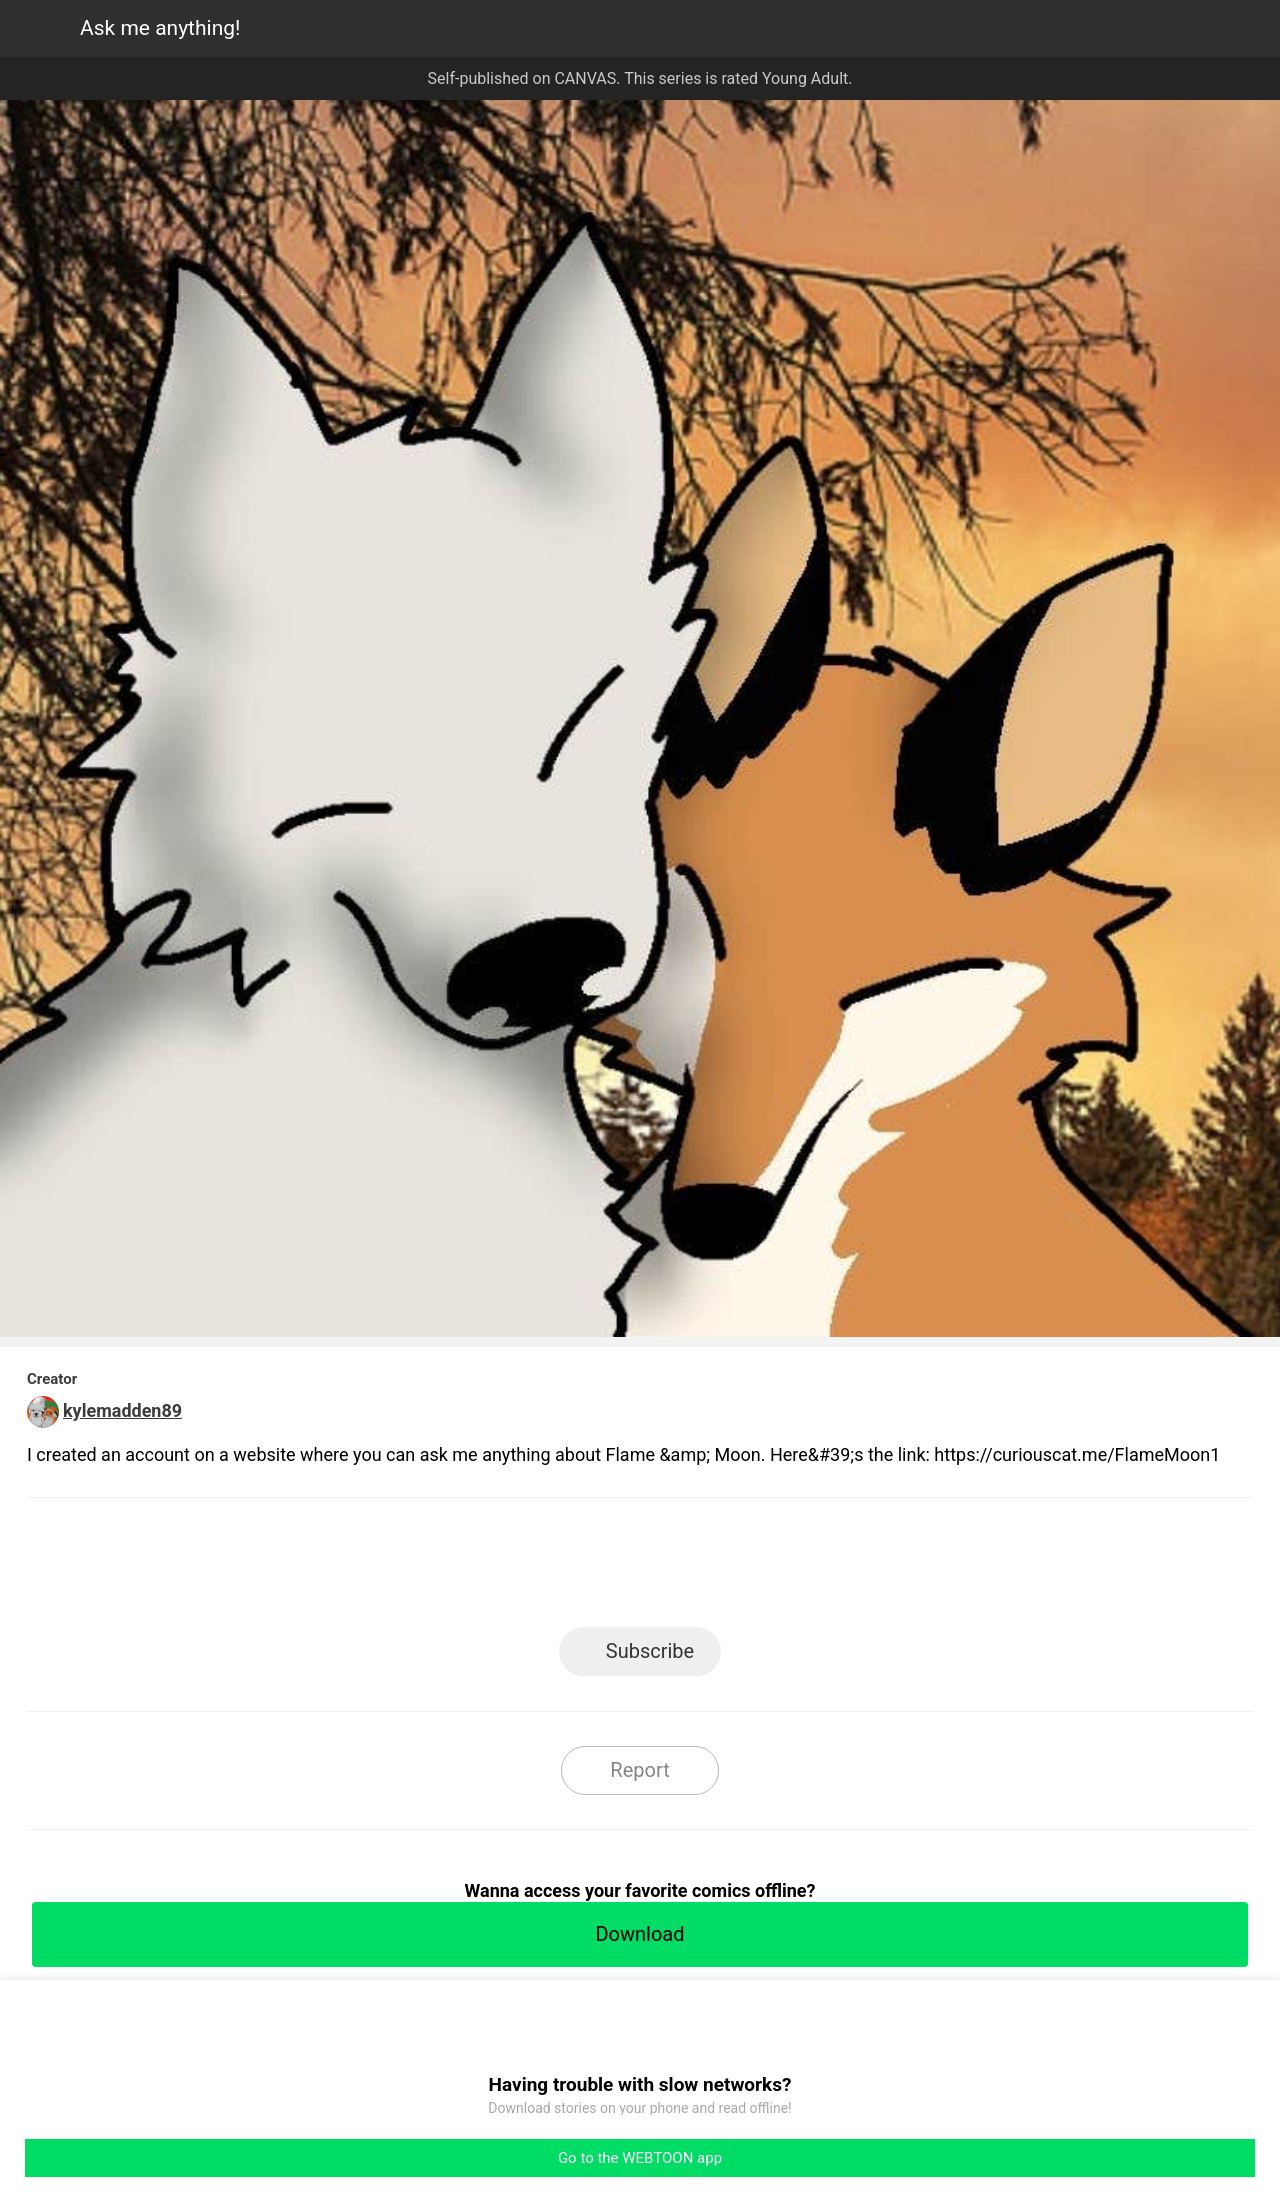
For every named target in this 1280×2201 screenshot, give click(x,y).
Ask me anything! (160, 28)
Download (639, 1934)
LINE (460, 1568)
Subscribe (650, 1651)
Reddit (820, 1568)
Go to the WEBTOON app (640, 2158)
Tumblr (730, 1568)
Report (639, 1770)
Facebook (550, 1568)
